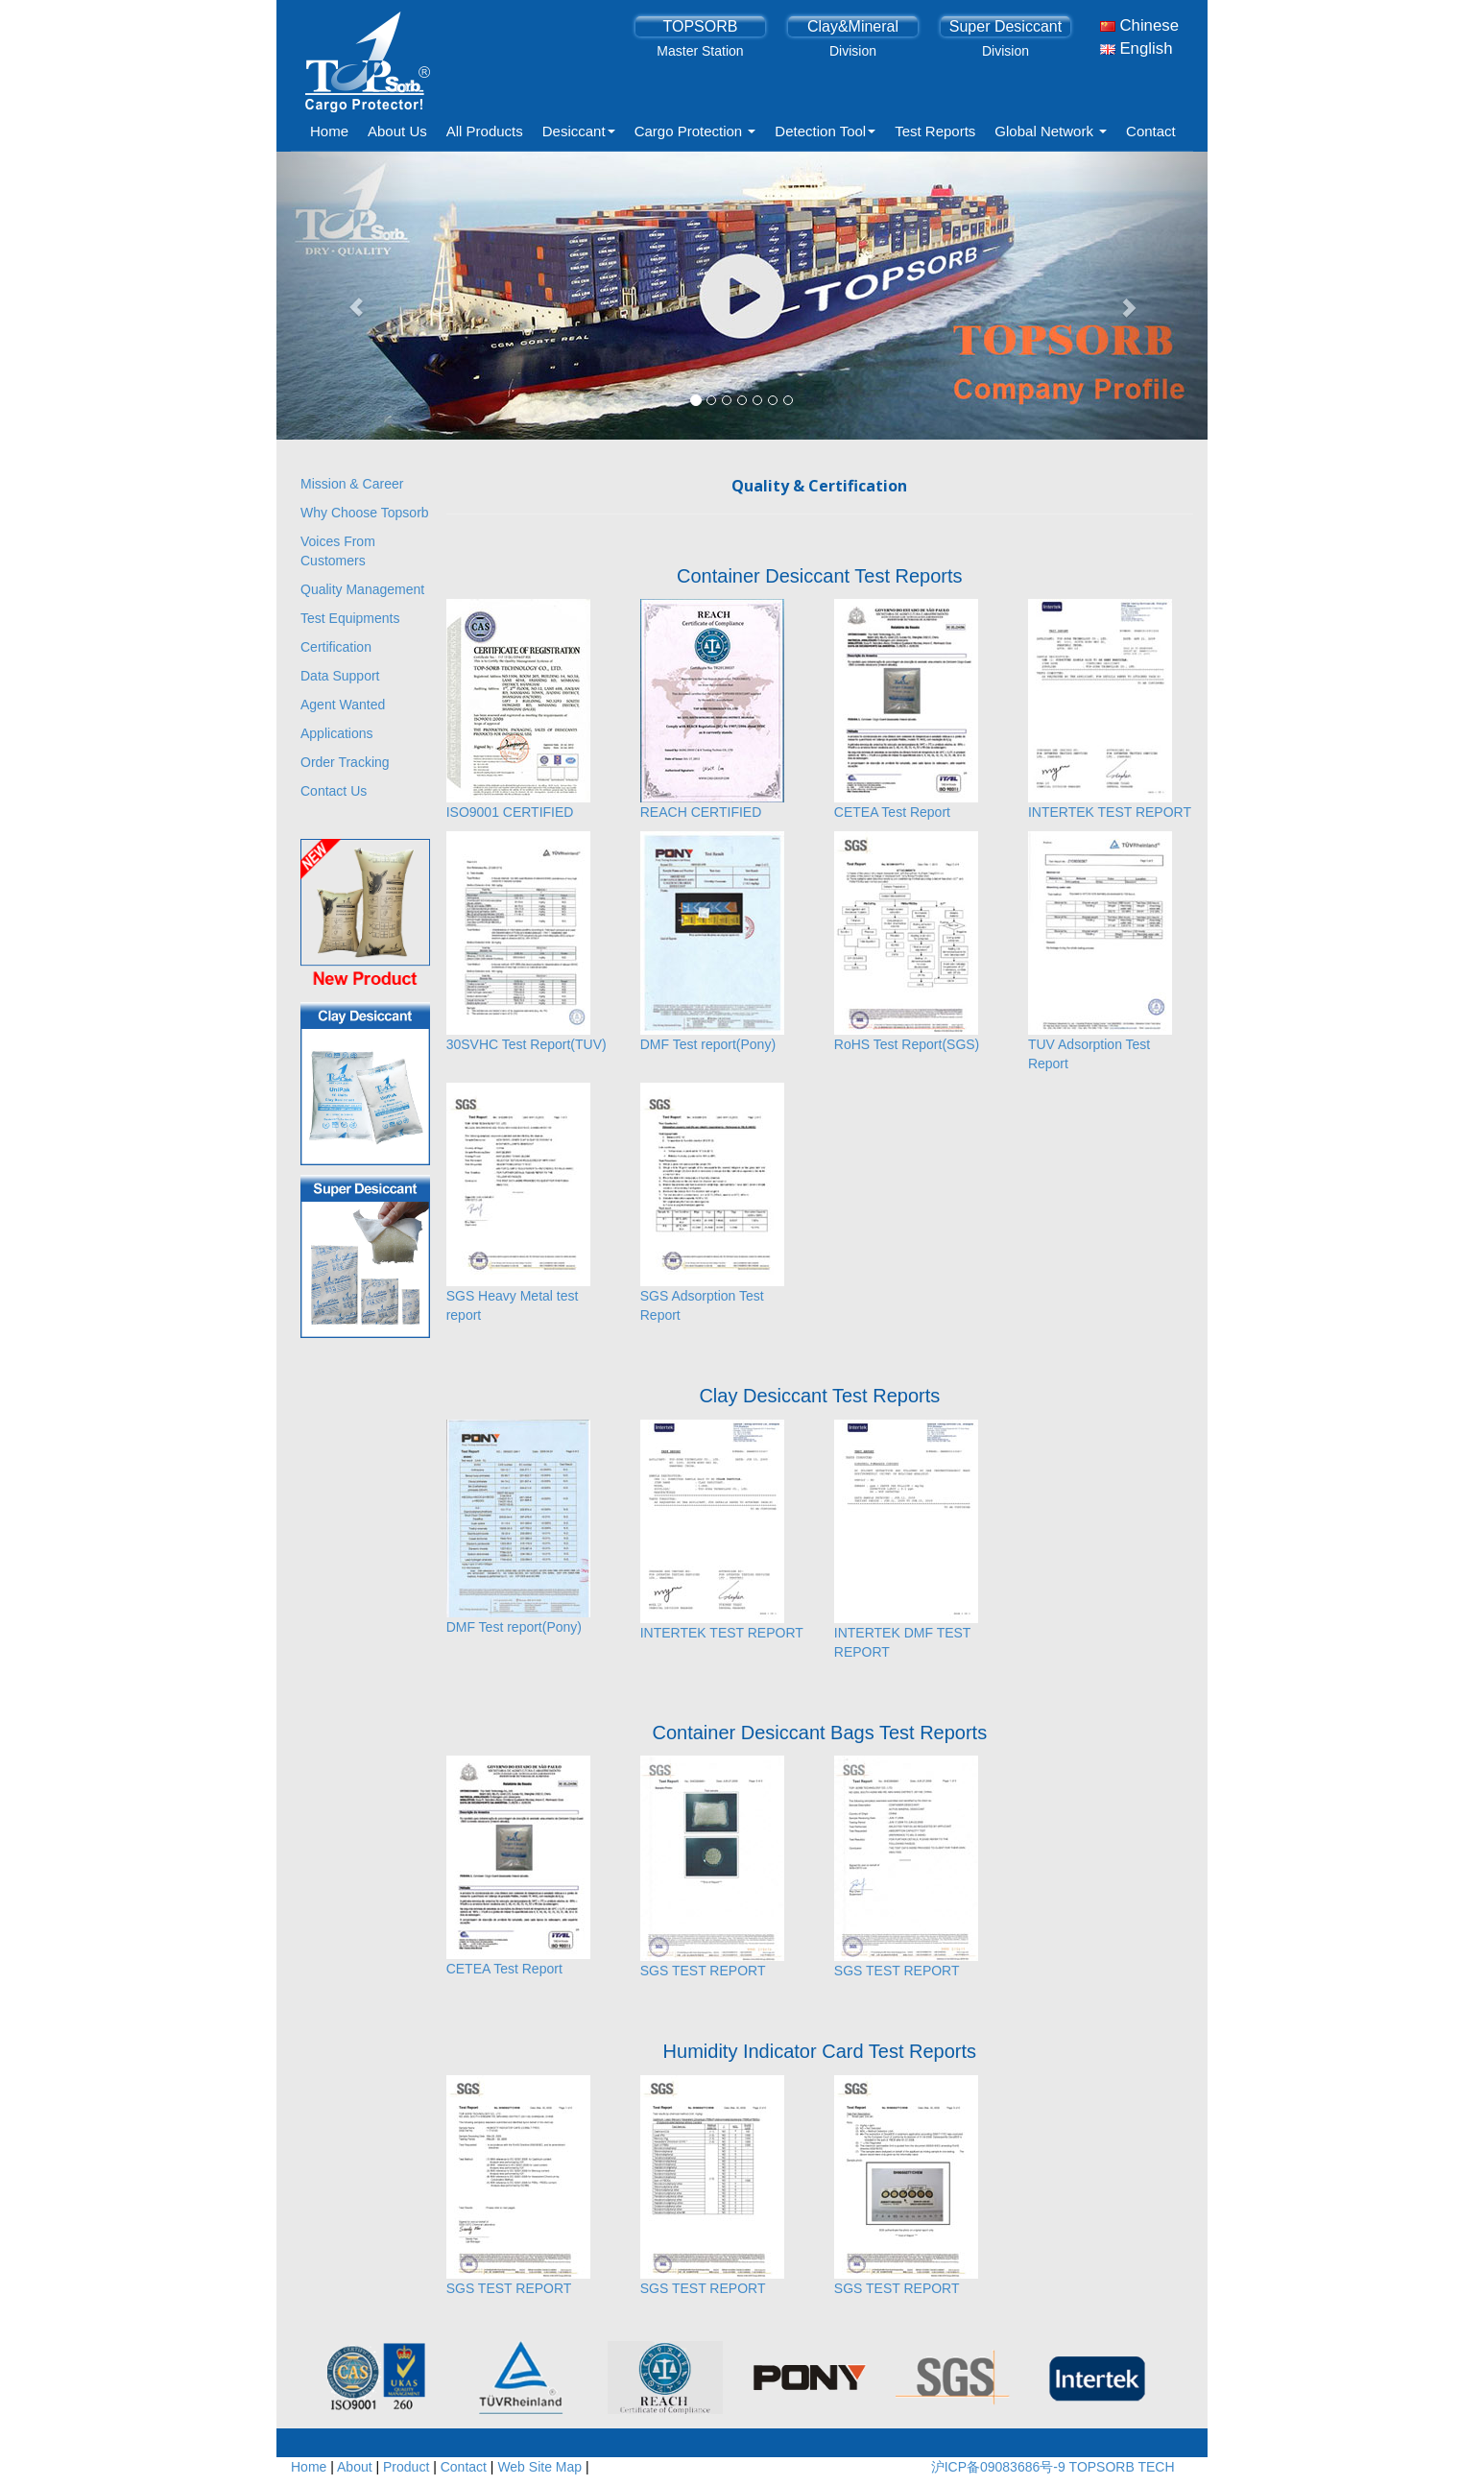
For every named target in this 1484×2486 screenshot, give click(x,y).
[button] (346, 296)
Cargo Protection (695, 131)
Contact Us (333, 791)
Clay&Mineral (852, 26)
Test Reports (935, 131)
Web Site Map (539, 2466)
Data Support (340, 675)
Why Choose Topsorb (364, 512)
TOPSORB (699, 26)
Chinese (1139, 25)
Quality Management (362, 589)
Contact (1151, 131)
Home (329, 131)
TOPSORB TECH (1122, 2466)
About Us (397, 131)
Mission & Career (351, 483)
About (354, 2466)
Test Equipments (350, 618)
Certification (335, 647)
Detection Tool (825, 131)
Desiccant (578, 131)
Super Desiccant (1005, 26)
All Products (484, 131)
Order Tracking (345, 762)
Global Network (1050, 131)
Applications (336, 733)
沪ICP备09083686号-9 (1000, 2466)
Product (406, 2466)
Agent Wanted (342, 704)
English (1136, 48)
